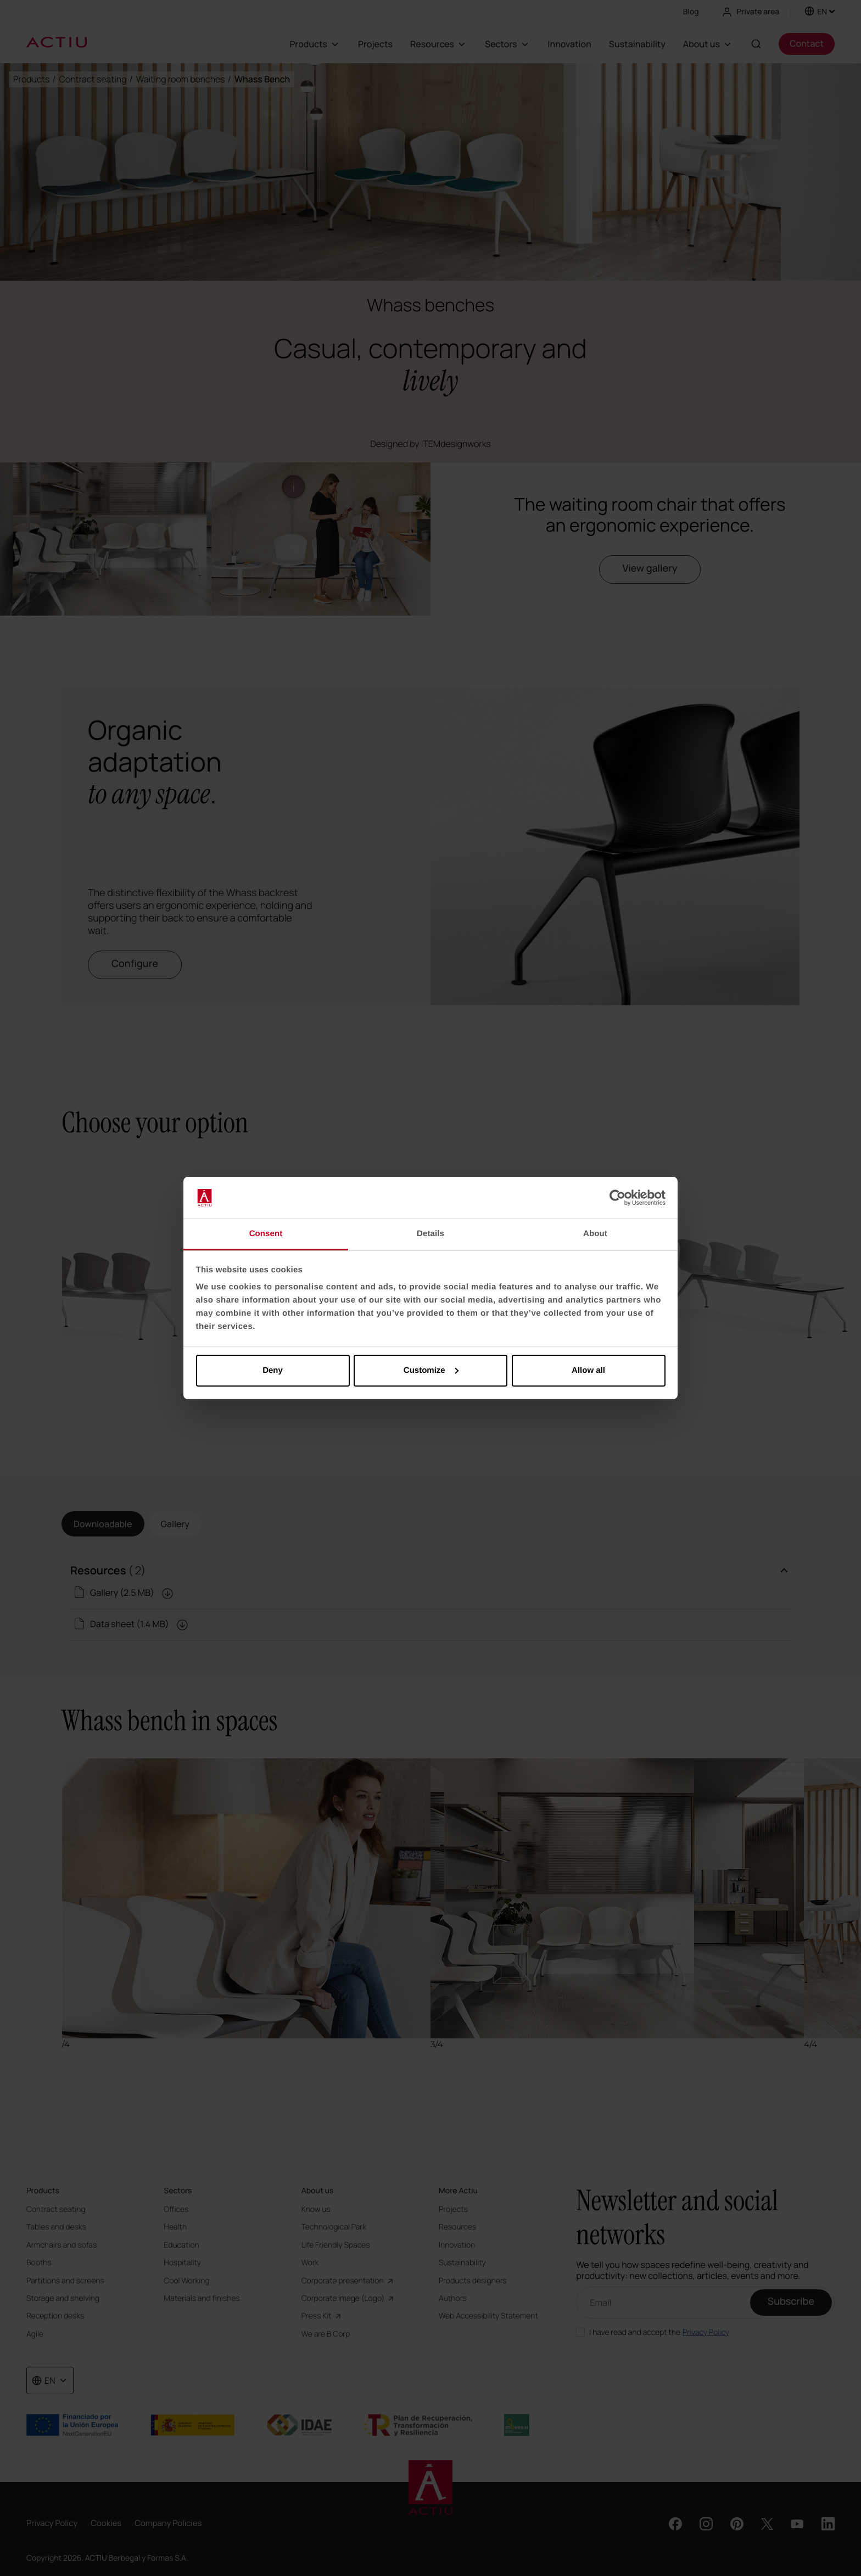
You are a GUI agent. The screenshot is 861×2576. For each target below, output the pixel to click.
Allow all (588, 1370)
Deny (272, 1370)
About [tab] (595, 1233)
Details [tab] (430, 1233)
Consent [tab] (266, 1233)
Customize (431, 1370)
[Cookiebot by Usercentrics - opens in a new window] (617, 1197)
